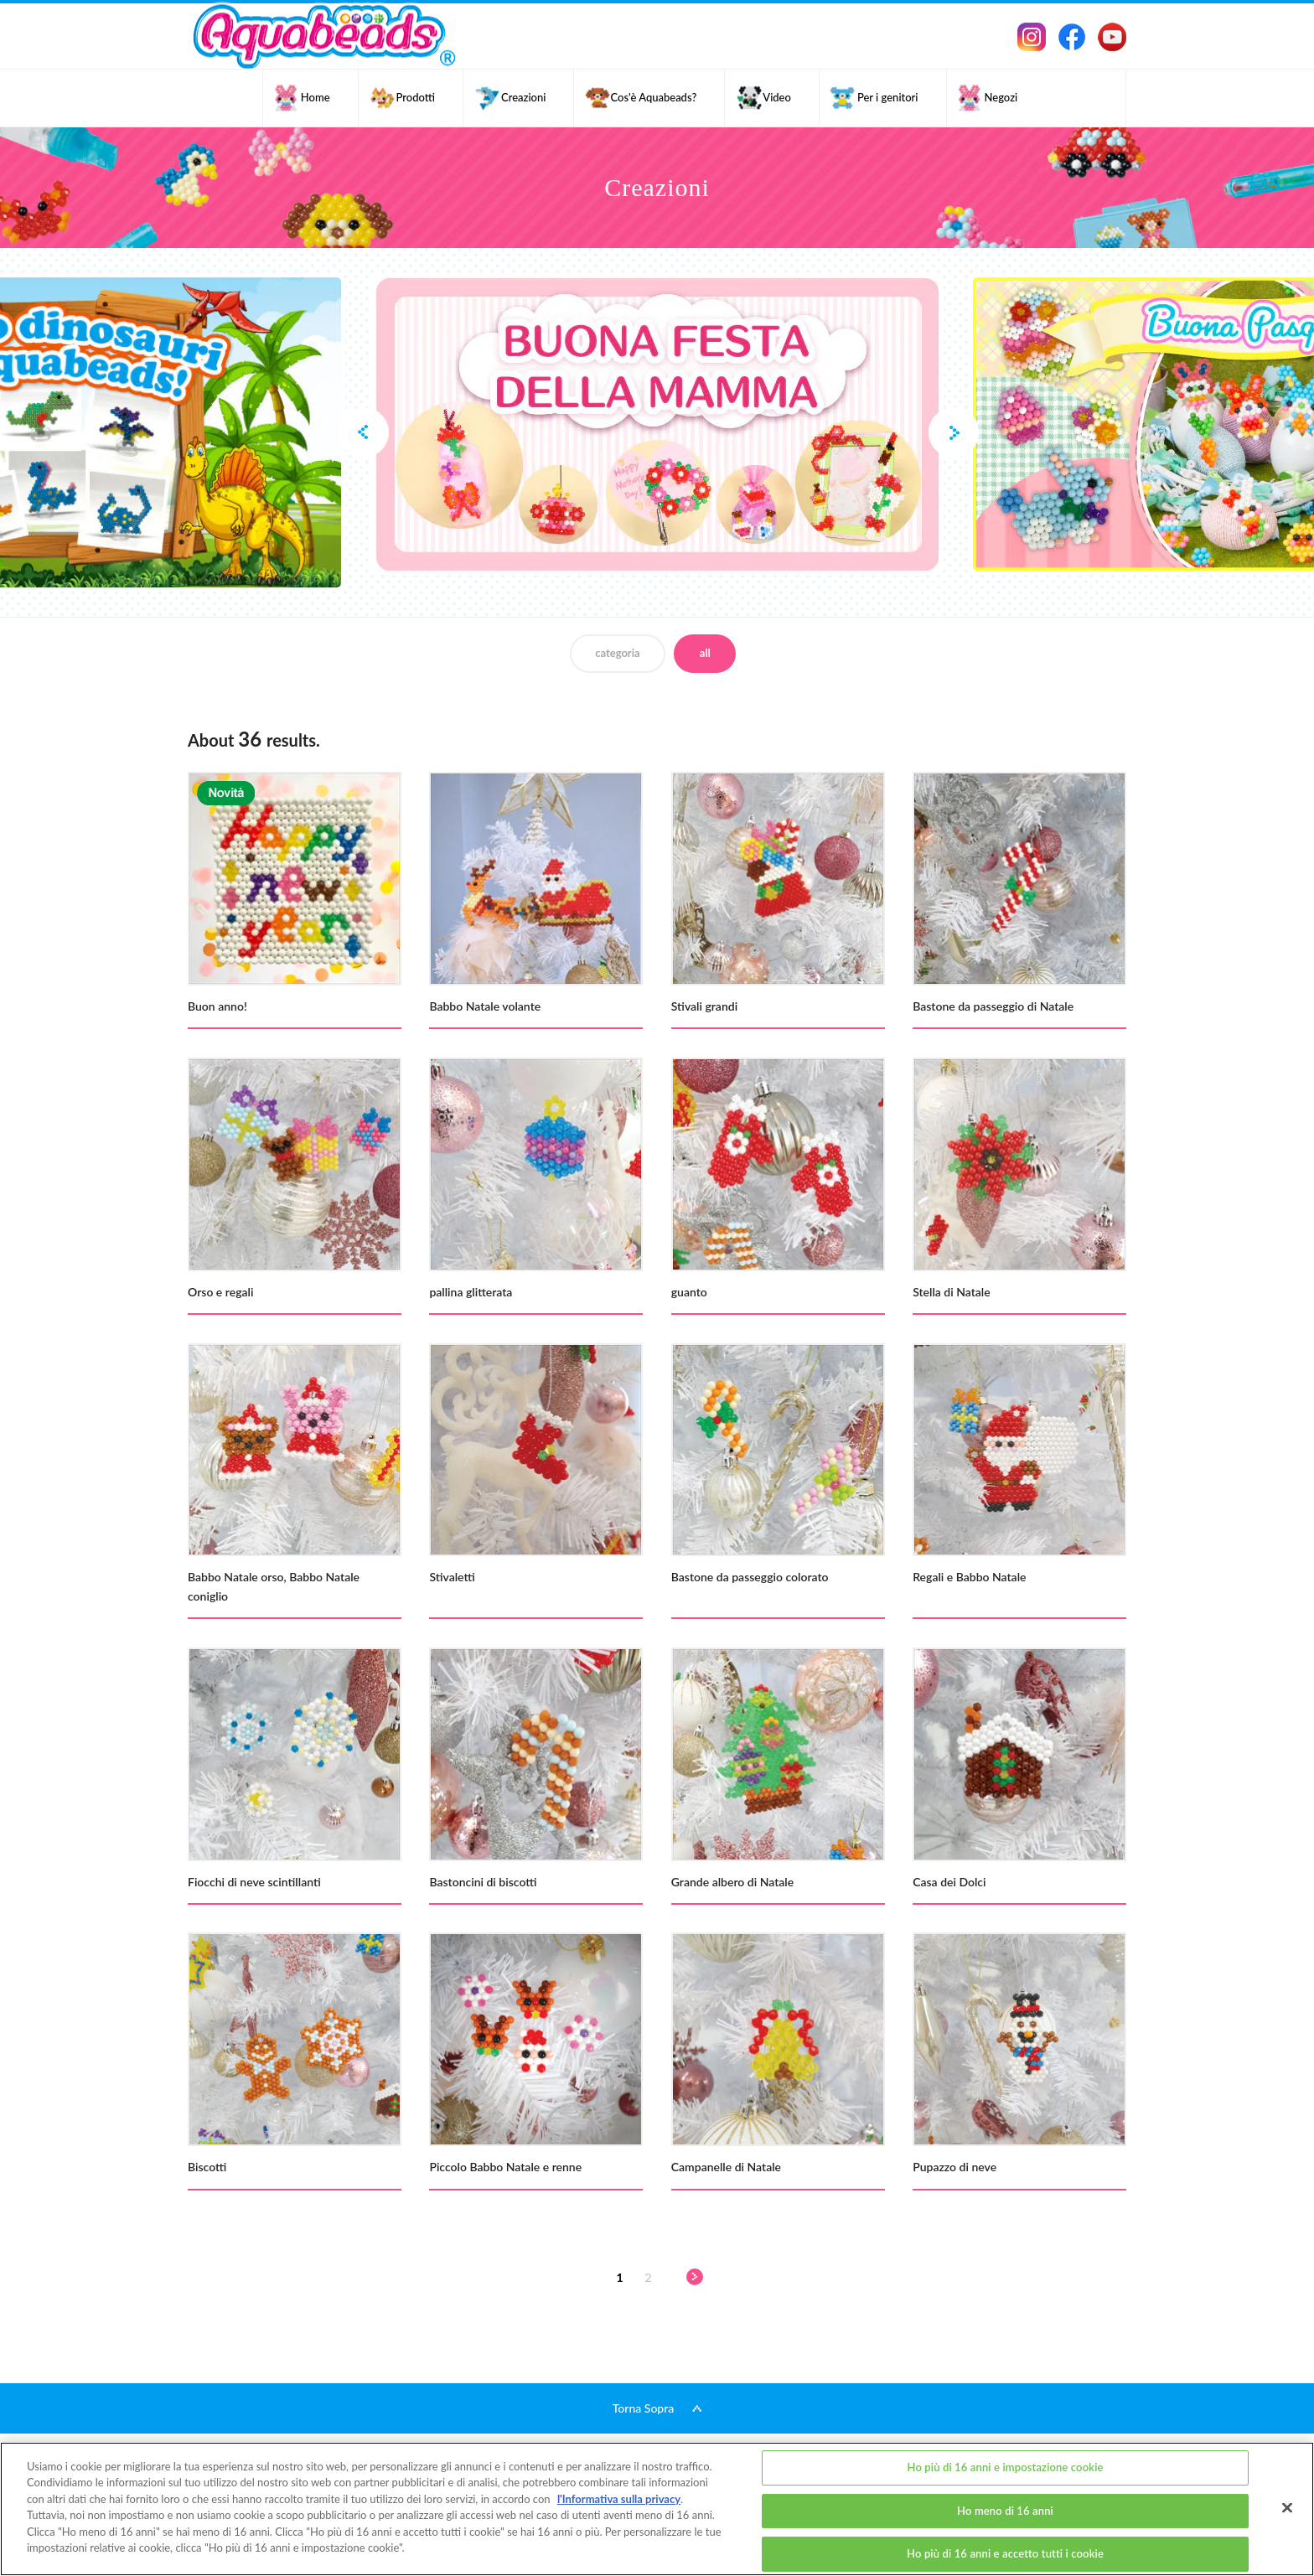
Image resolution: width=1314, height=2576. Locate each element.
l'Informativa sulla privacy (618, 2499)
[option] (657, 424)
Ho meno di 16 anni (1005, 2510)
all (705, 653)
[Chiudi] (1287, 2507)
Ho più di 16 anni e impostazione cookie (1005, 2467)
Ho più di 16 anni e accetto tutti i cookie (1005, 2553)
